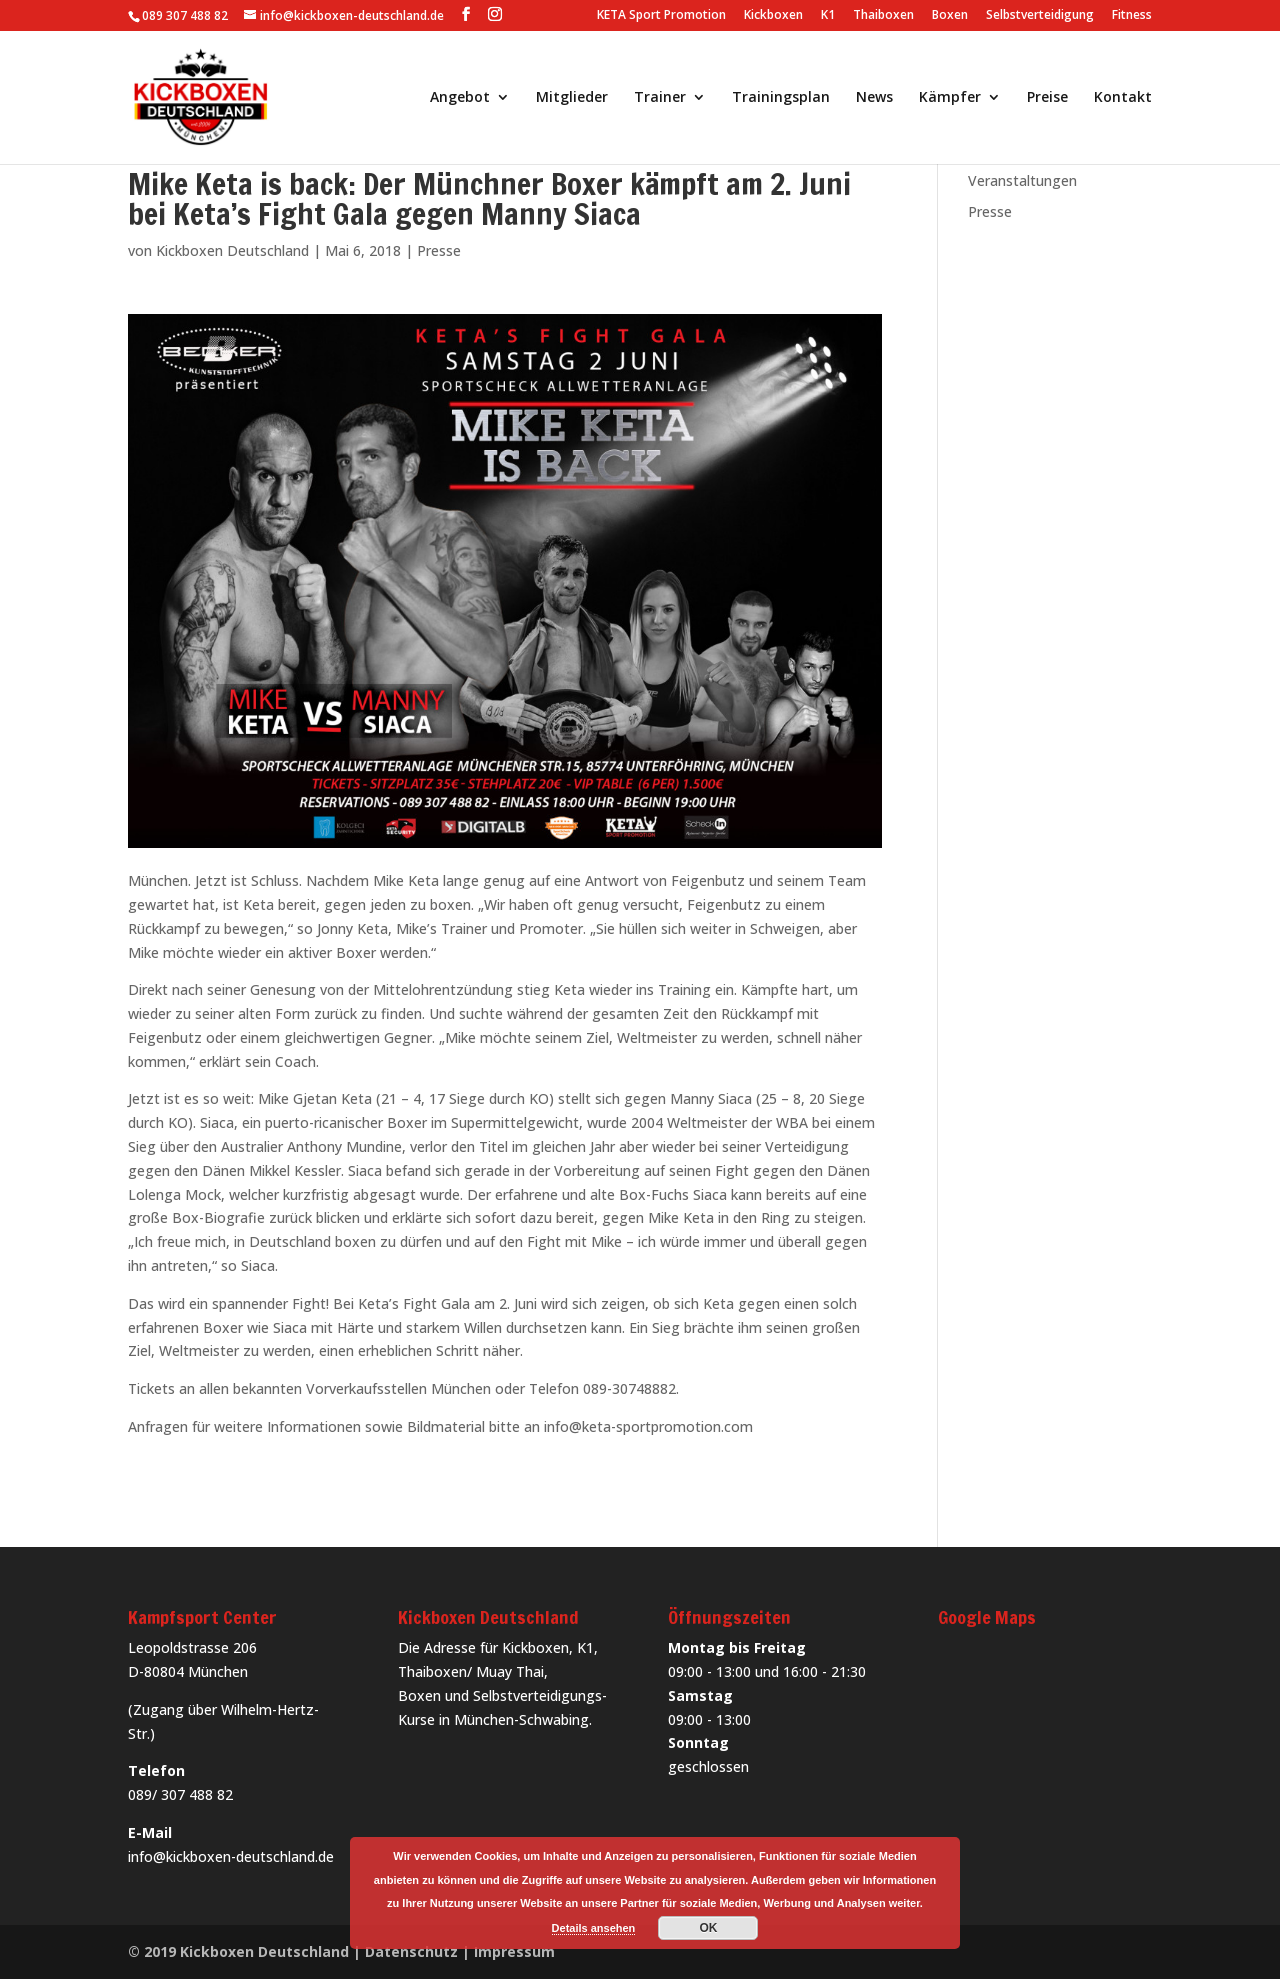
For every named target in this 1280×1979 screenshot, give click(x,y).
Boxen (950, 16)
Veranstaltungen (1022, 180)
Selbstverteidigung (1040, 16)
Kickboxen (773, 16)
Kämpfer (950, 98)
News (874, 98)
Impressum (514, 1951)
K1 (828, 16)
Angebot (460, 98)
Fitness (1132, 16)
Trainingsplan (781, 98)
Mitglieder (572, 98)
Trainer (660, 98)
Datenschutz (411, 1951)
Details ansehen (594, 1928)
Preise (1047, 98)
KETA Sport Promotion (661, 16)
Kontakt (1123, 98)
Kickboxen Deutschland (232, 250)
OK (708, 1928)
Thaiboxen (883, 16)
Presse (439, 250)
